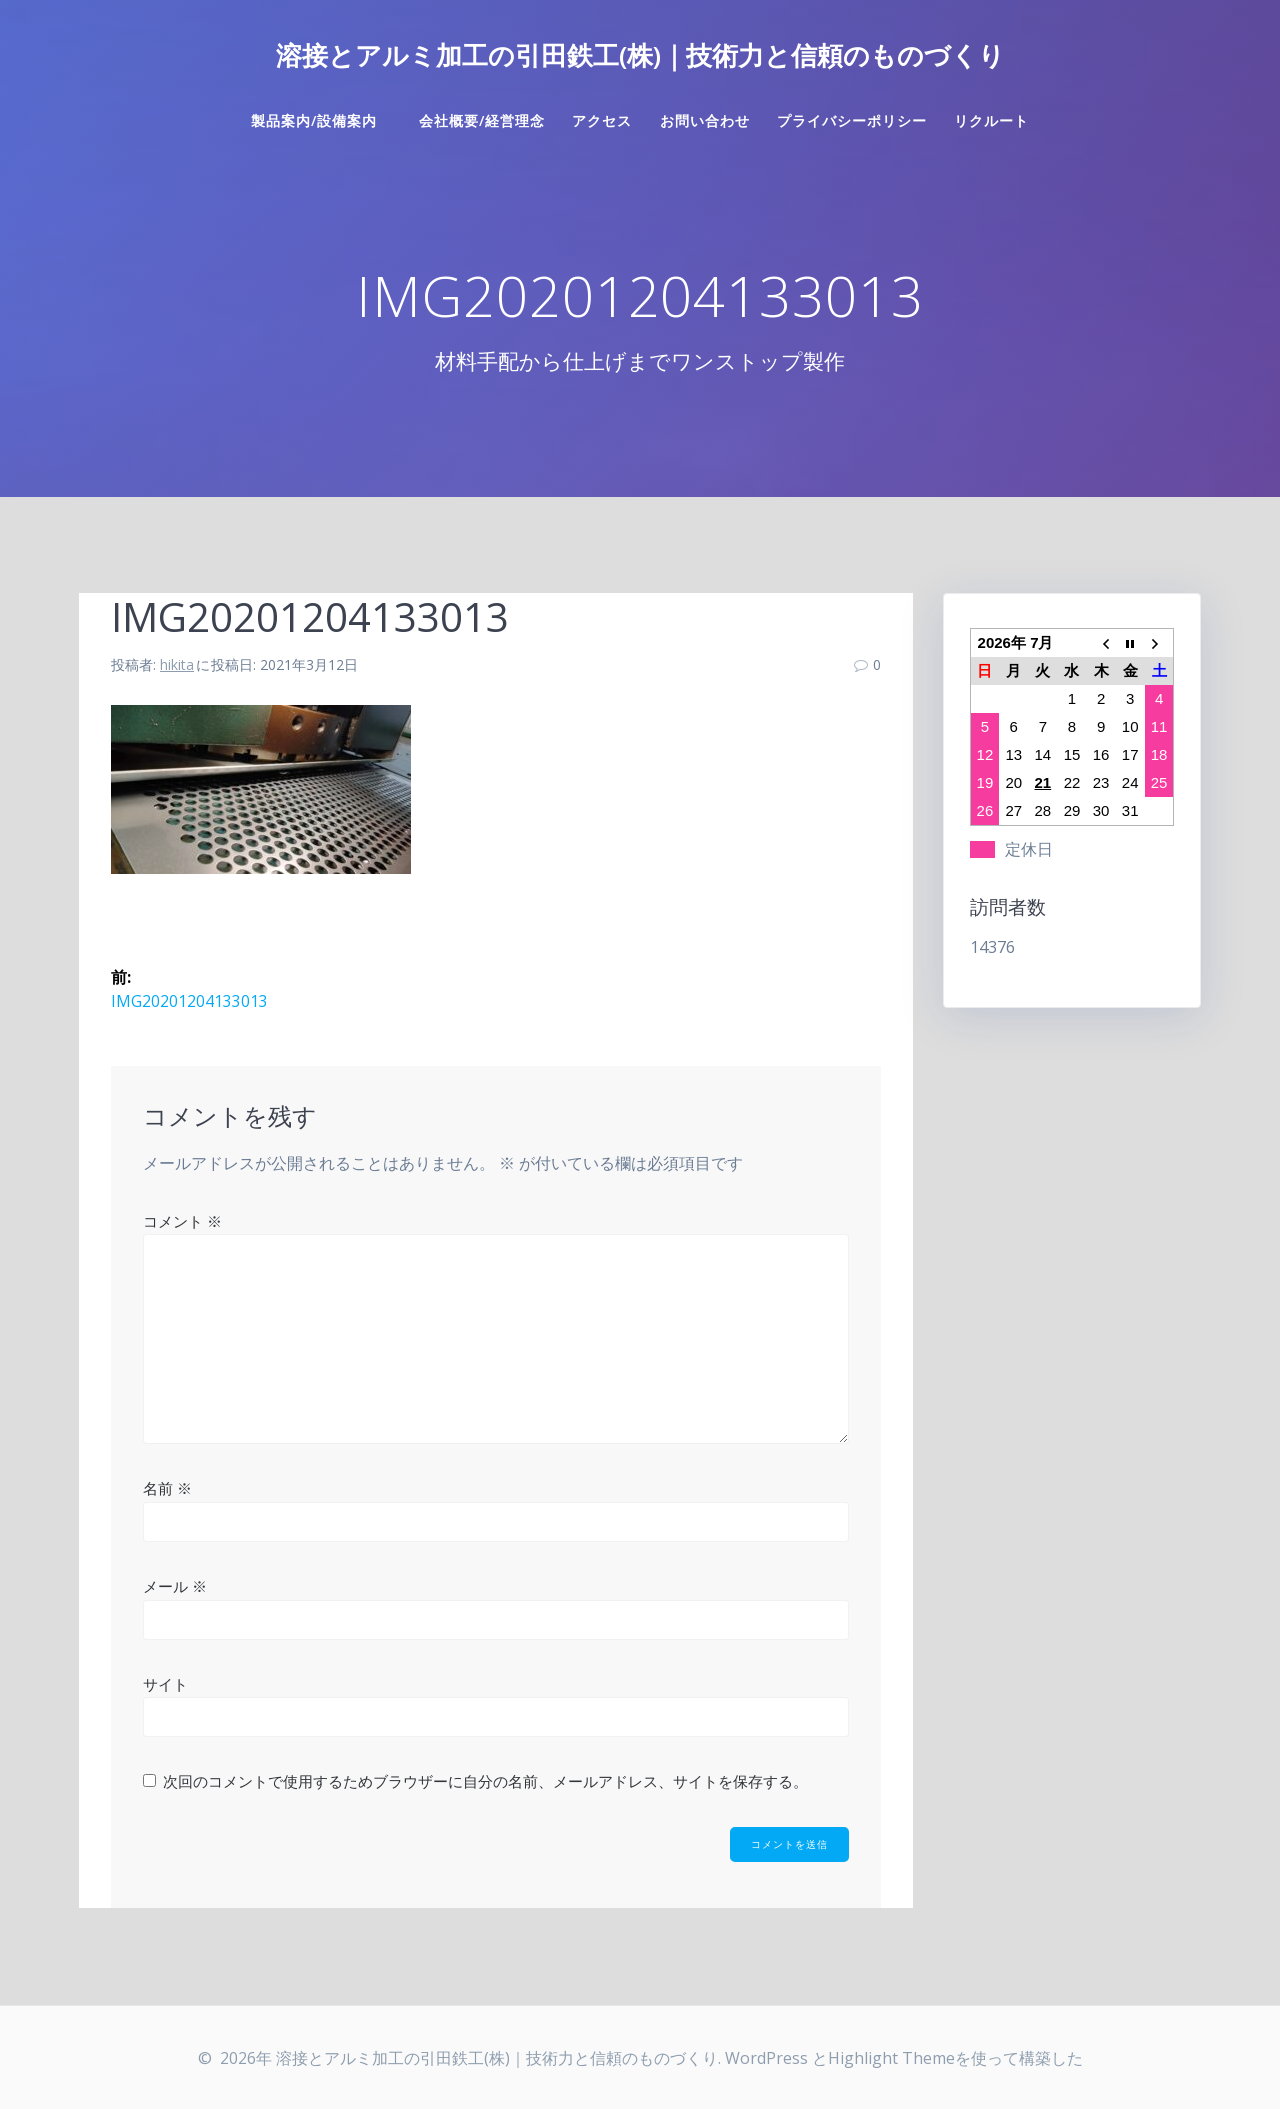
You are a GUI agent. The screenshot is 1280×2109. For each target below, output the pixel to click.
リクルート (991, 120)
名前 (167, 1488)
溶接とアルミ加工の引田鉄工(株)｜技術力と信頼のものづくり (640, 56)
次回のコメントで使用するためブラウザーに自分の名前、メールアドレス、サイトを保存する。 (485, 1781)
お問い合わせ (705, 120)
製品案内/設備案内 (321, 120)
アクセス (602, 120)
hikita (177, 664)
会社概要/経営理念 (482, 120)
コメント (182, 1220)
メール (175, 1586)
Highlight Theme (891, 2058)
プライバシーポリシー (852, 120)
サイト (165, 1683)
